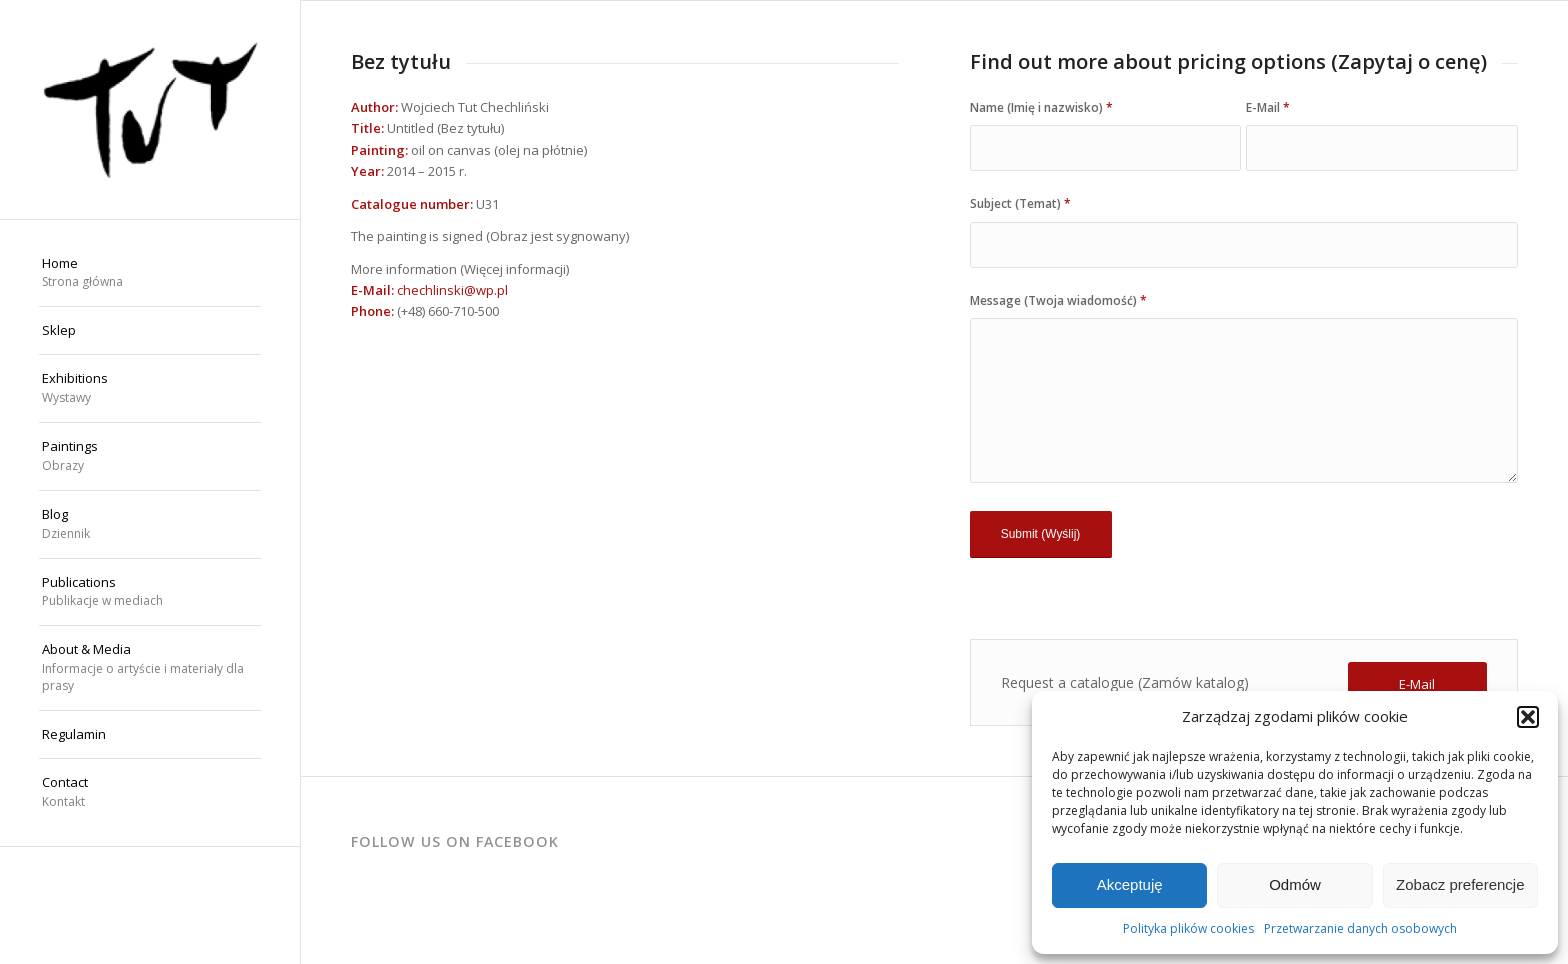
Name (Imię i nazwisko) (1041, 107)
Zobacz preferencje (1460, 884)
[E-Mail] (1417, 684)
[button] (1528, 717)
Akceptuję (1130, 884)
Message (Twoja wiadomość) (1058, 300)
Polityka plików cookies (1188, 928)
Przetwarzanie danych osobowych (1360, 928)
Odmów (1295, 884)
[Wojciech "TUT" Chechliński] (150, 109)
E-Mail (1268, 107)
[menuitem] (150, 274)
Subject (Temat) (1020, 203)
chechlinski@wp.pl (452, 290)
